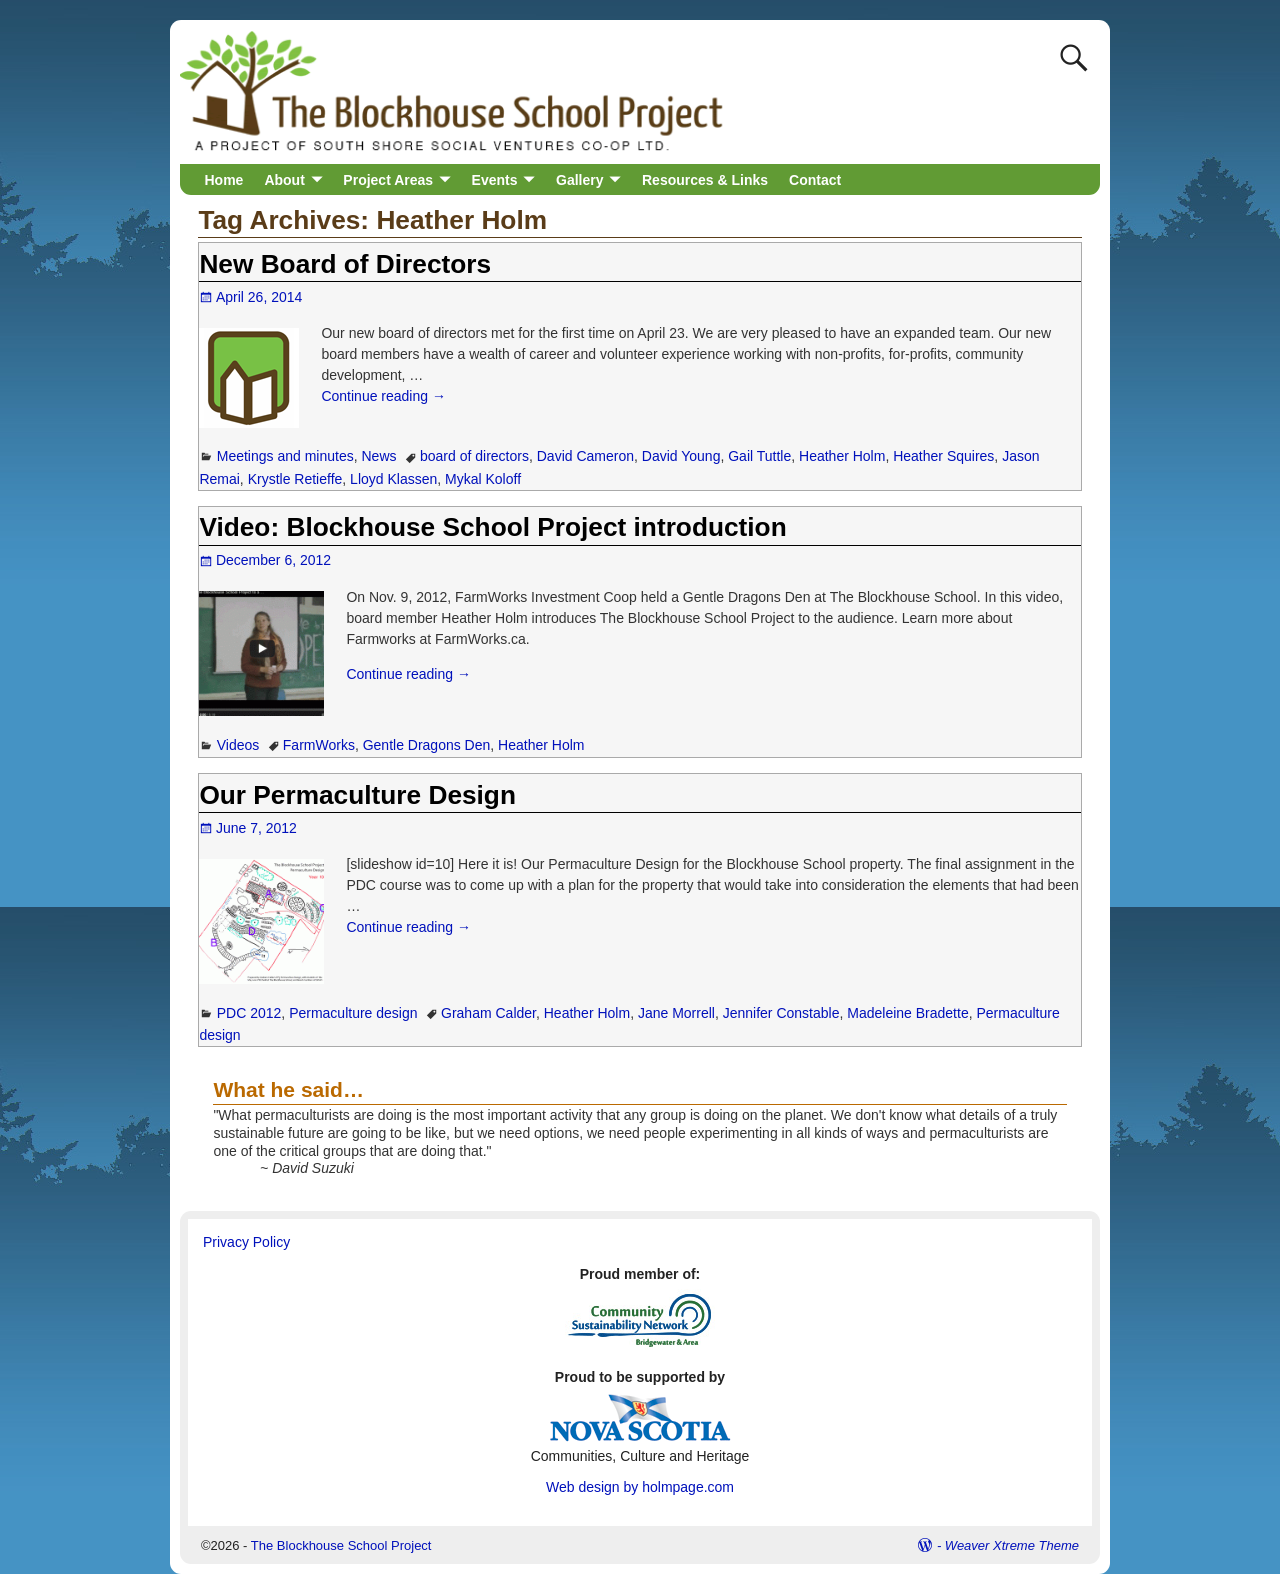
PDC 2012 (249, 1013)
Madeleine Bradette (907, 1013)
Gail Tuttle (759, 456)
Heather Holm (842, 456)
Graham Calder (488, 1013)
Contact (815, 180)
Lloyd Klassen (393, 479)
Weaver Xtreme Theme (1012, 1545)
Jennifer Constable (781, 1013)
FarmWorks (319, 745)
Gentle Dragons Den (427, 745)
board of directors (474, 456)
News (379, 456)
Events (495, 180)
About (284, 180)
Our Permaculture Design (357, 795)
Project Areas (388, 180)
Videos (238, 745)
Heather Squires (943, 456)
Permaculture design (353, 1013)
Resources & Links (705, 180)
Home (224, 180)
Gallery (579, 180)
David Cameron (585, 456)
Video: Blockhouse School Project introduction (492, 527)
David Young (681, 456)
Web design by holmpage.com (640, 1487)
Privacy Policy (246, 1242)
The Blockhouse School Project (341, 1545)
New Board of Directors (345, 264)
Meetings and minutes (285, 456)
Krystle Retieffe (295, 479)
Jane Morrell (676, 1013)
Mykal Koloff (483, 479)
